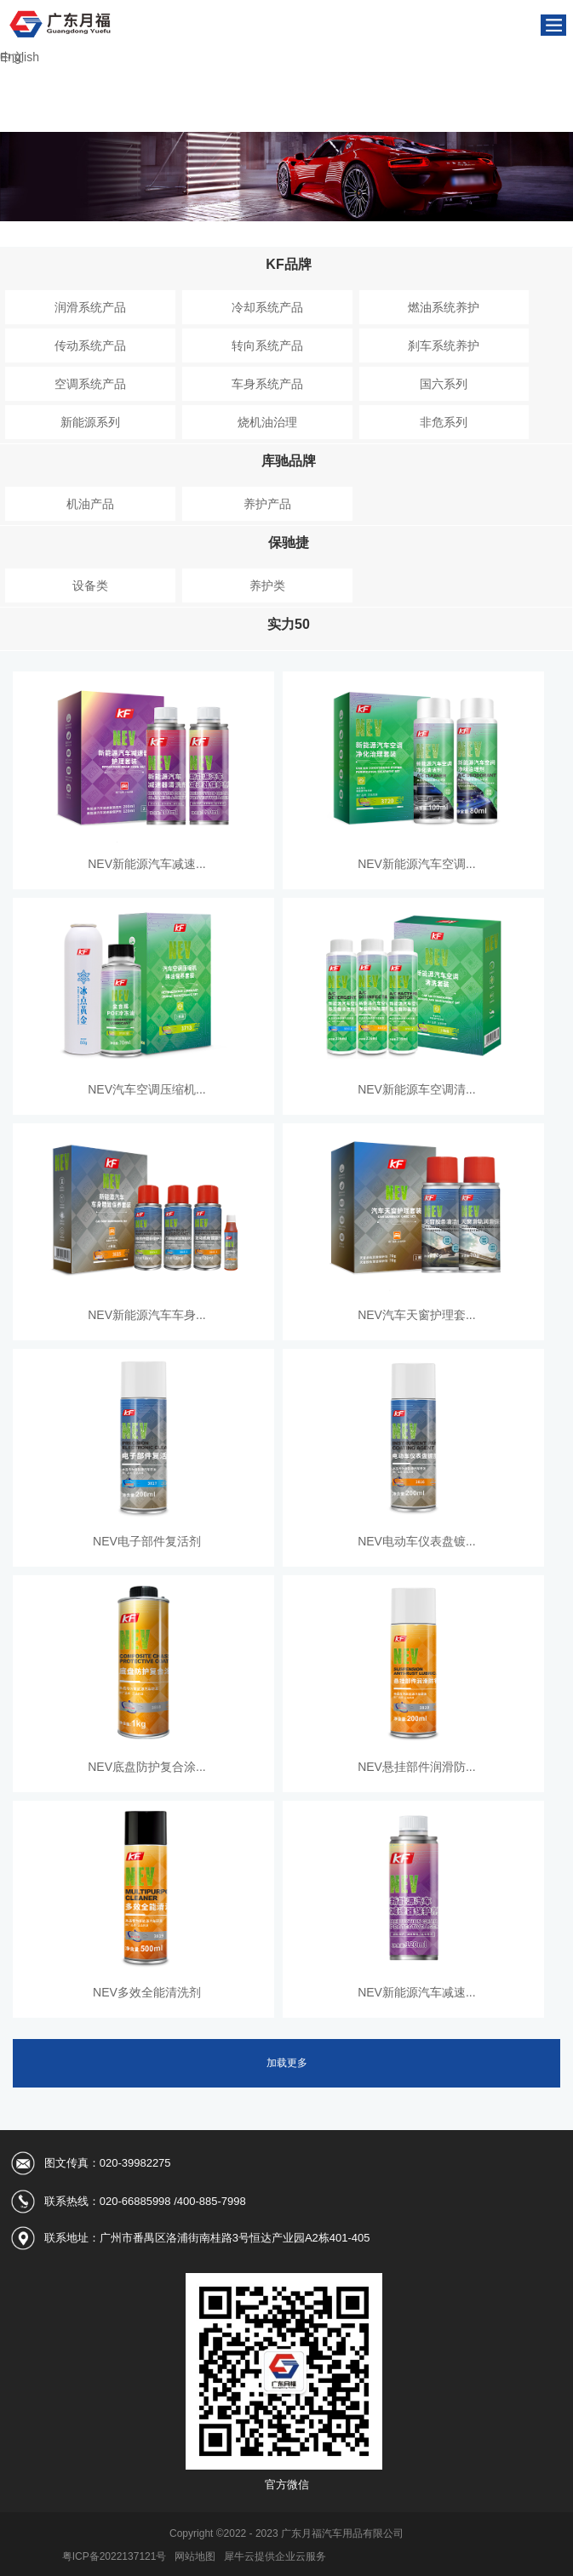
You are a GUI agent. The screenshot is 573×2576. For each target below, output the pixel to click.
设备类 (90, 585)
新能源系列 (90, 422)
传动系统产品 (90, 345)
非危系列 (443, 422)
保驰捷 (288, 542)
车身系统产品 (267, 384)
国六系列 (443, 384)
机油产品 (90, 504)
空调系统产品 (90, 384)
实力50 (288, 624)
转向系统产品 (267, 345)
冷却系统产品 (267, 307)
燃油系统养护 (443, 307)
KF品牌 (288, 264)
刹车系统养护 (443, 345)
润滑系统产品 (90, 307)
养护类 (267, 585)
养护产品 (267, 504)
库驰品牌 (288, 461)
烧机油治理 (267, 422)
